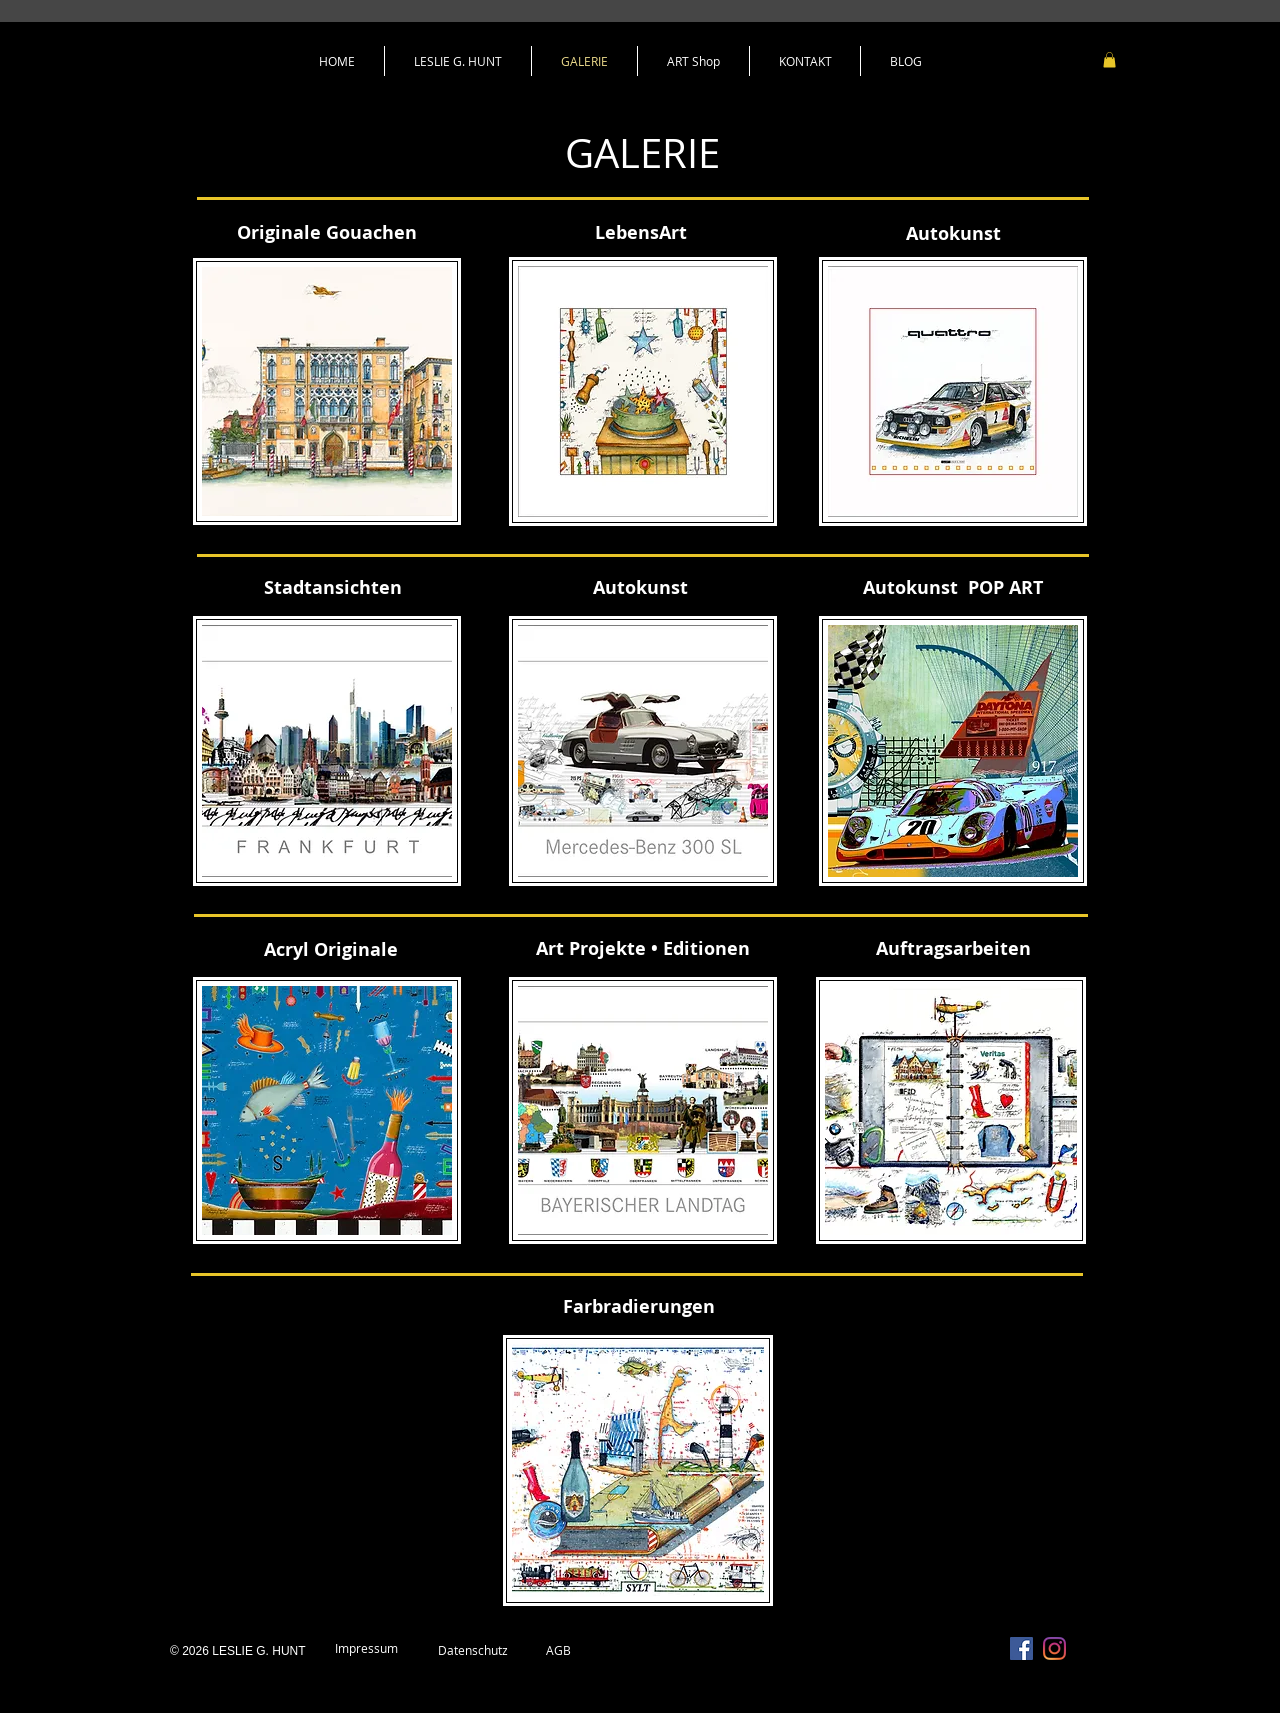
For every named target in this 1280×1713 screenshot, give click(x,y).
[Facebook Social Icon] (1021, 1648)
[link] (1109, 60)
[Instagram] (1054, 1648)
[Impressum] (366, 1649)
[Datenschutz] (473, 1651)
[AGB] (558, 1651)
